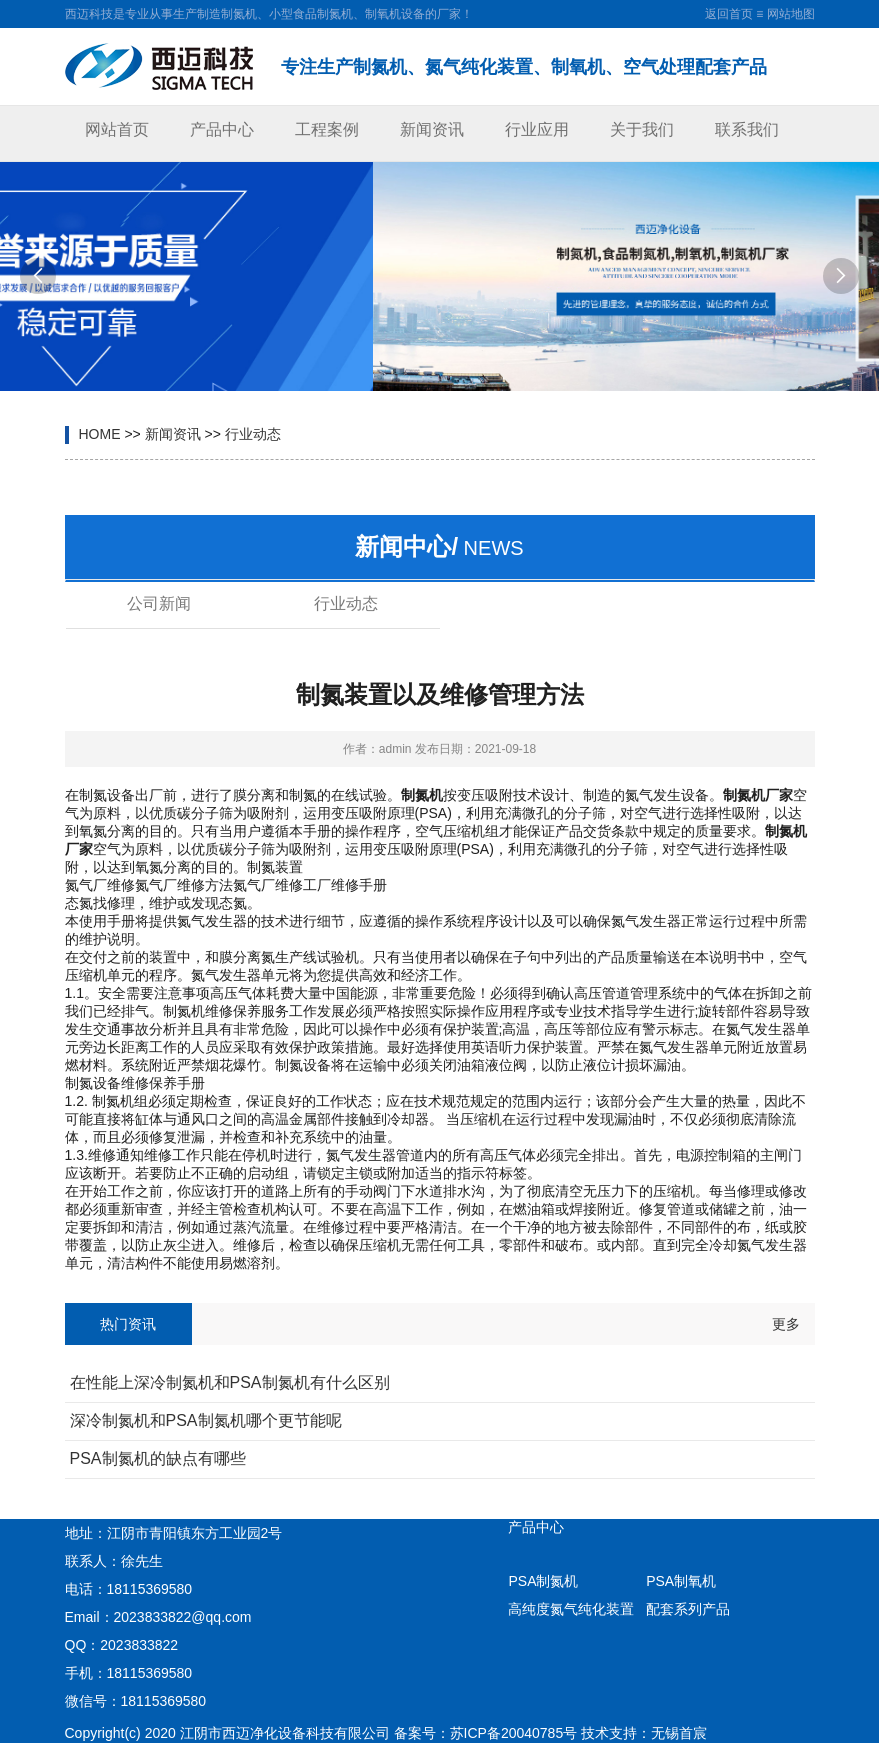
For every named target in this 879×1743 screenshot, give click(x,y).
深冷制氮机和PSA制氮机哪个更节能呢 (206, 1420)
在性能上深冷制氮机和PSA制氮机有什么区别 (230, 1382)
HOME (100, 434)
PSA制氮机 (543, 1581)
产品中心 (222, 129)
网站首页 (117, 129)
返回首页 (729, 14)
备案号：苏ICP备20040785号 (486, 1733)
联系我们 (747, 129)
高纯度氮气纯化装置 (571, 1609)
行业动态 (253, 434)
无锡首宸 (679, 1733)
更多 (786, 1324)
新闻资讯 (432, 129)
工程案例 (327, 129)
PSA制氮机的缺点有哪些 (158, 1458)
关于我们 (642, 129)
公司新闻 (159, 603)
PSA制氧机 (681, 1581)
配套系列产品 (688, 1609)
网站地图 (791, 14)
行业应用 (537, 129)
